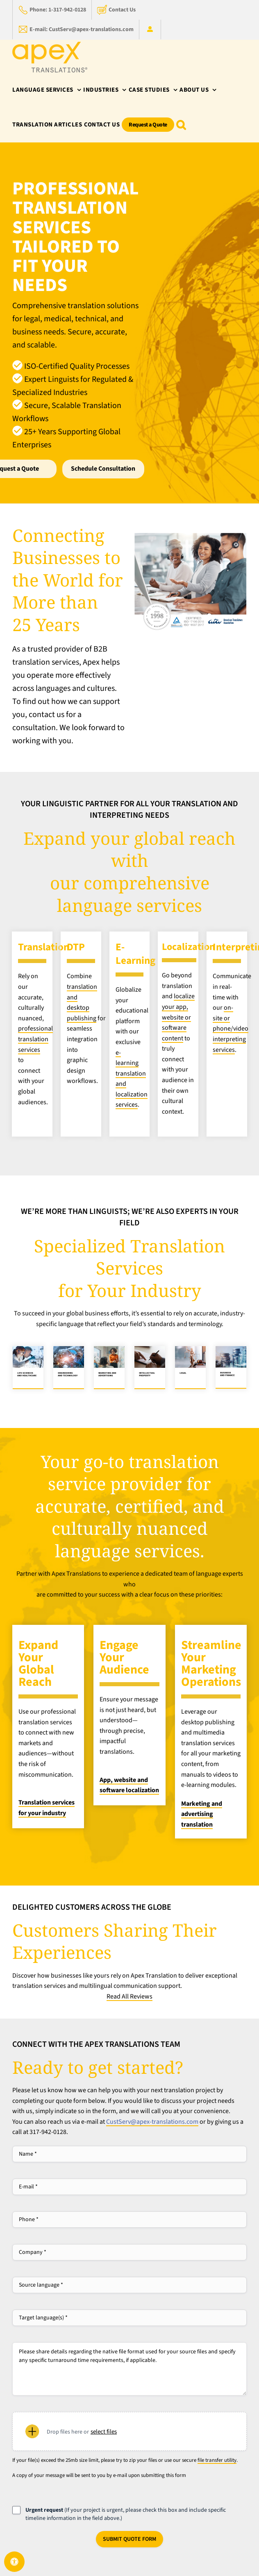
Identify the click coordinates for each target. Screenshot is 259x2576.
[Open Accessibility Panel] (14, 2561)
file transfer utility (217, 2460)
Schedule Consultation (103, 468)
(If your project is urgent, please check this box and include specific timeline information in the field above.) (125, 2514)
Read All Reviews (129, 1996)
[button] (181, 124)
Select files (104, 2431)
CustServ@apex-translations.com (152, 2121)
